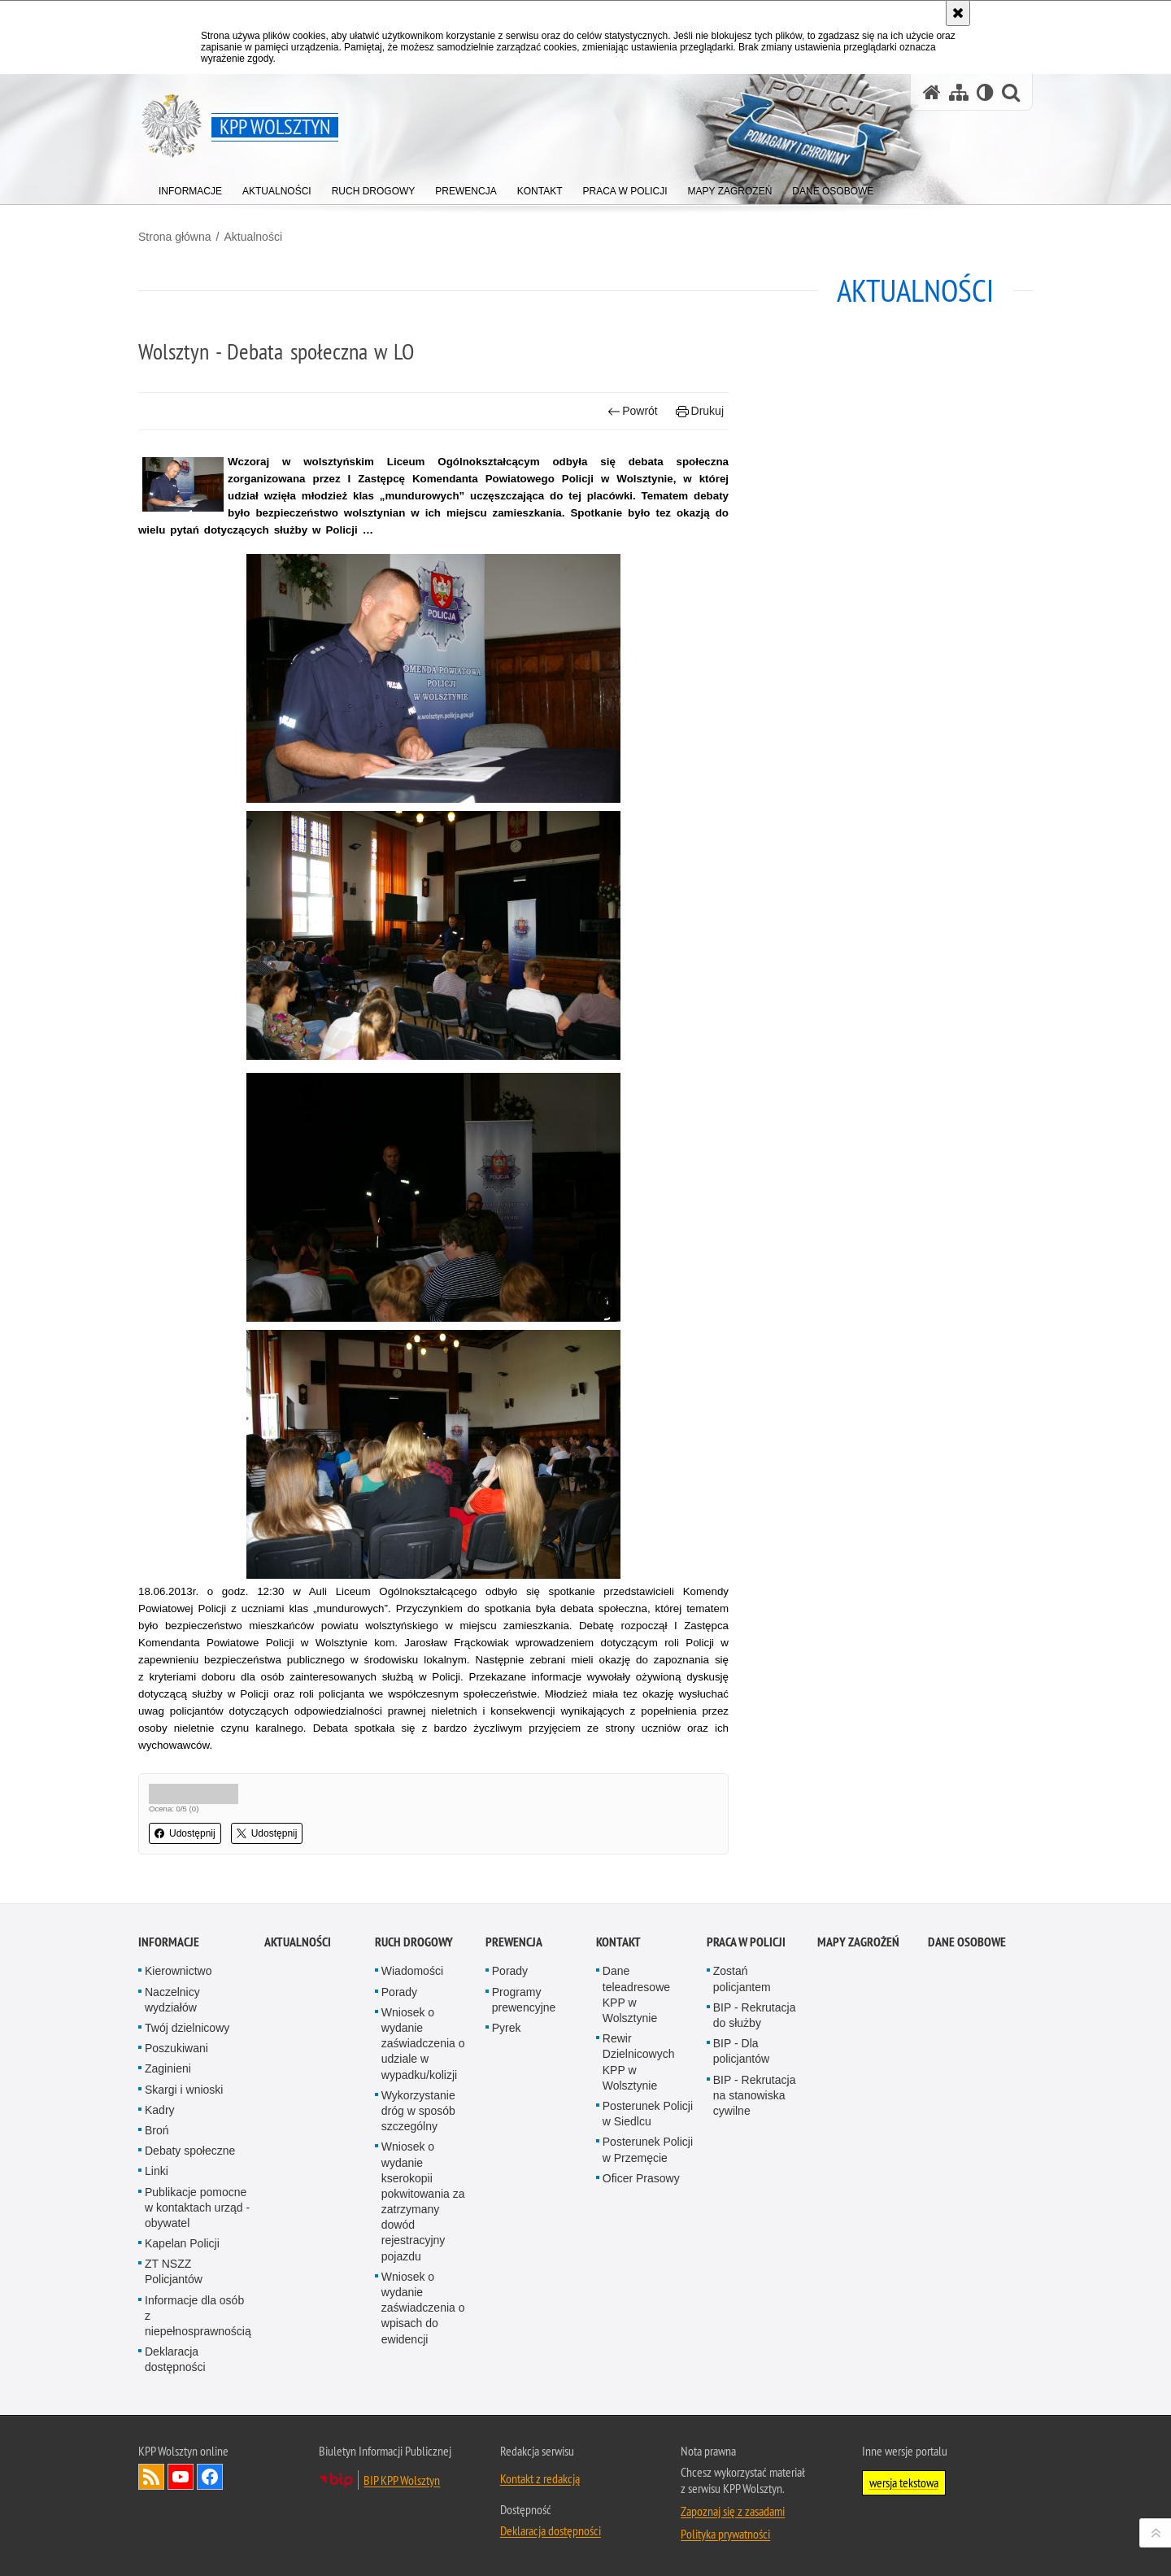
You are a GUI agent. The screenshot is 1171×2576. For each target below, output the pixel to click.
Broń (157, 2130)
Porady (399, 1991)
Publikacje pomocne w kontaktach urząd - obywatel (197, 2207)
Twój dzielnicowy (187, 2027)
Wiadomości (412, 1970)
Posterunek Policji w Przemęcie (648, 2149)
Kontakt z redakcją (540, 2478)
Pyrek (506, 2027)
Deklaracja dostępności (175, 2359)
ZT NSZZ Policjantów (173, 2271)
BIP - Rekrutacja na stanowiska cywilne (754, 2095)
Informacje (168, 1942)
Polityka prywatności (725, 2534)
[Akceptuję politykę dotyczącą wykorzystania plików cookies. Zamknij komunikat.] (958, 13)
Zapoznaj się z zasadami (733, 2511)
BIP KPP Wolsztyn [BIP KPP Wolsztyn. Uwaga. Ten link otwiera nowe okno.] (401, 2480)
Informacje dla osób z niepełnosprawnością (198, 2316)
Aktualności (253, 236)
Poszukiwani (176, 2048)
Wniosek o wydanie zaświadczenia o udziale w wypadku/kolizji (423, 2043)
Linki (156, 2170)
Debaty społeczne (190, 2150)
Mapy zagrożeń (858, 1942)
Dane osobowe (967, 1942)
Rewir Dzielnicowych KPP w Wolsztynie (639, 2062)
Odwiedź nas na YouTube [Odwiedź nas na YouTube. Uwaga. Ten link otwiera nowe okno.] (181, 2477)
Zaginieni (168, 2068)
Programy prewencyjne (524, 1999)
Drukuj (700, 411)
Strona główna (174, 236)
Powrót (632, 411)
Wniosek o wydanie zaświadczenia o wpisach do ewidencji (423, 2308)
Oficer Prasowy (641, 2178)
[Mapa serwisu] (959, 92)
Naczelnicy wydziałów (172, 1999)
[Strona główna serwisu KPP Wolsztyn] (932, 92)
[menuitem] (190, 187)
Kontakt (618, 1942)
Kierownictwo (178, 1970)
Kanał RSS (151, 2477)
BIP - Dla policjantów (741, 2051)
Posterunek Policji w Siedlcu (648, 2113)
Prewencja (513, 1942)
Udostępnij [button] (185, 1833)
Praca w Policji (746, 1942)
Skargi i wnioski (184, 2089)
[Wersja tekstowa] (985, 92)
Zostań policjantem (742, 1978)
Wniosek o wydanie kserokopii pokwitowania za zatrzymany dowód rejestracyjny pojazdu (423, 2201)
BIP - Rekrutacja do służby (754, 2015)
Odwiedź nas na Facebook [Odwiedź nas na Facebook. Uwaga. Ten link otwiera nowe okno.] (210, 2477)
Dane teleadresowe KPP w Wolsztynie (636, 1994)
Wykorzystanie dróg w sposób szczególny (418, 2111)
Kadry (160, 2109)
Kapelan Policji (182, 2243)
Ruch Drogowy (414, 1942)
